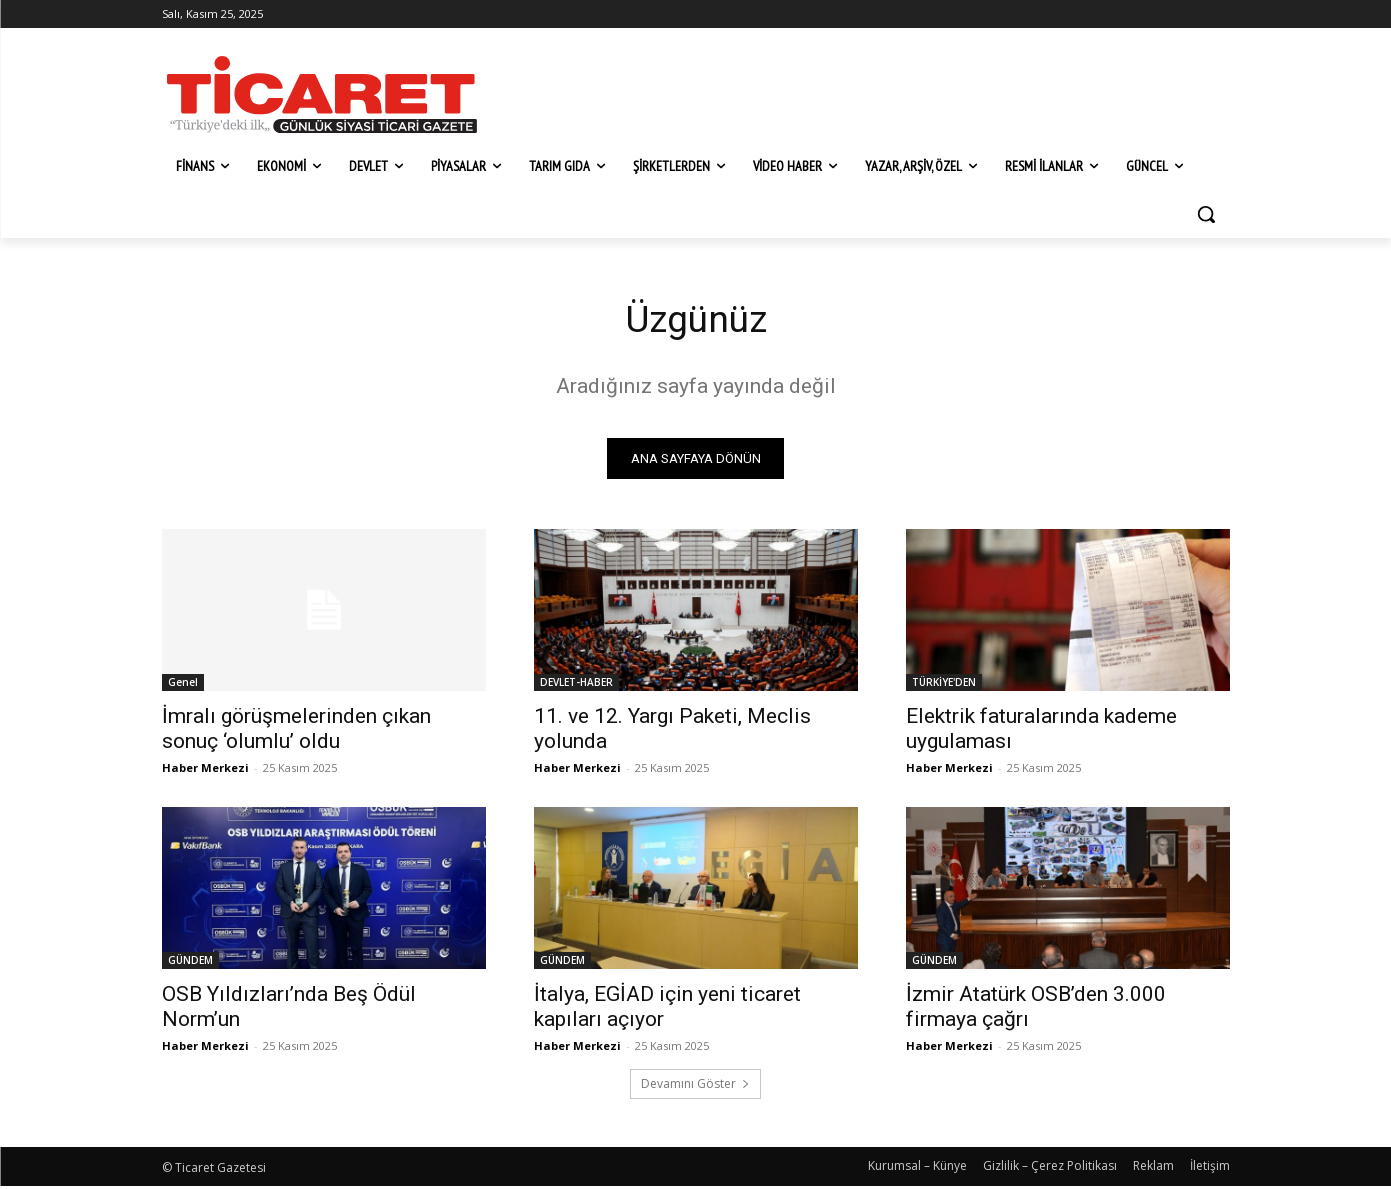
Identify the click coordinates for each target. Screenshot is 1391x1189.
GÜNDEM (190, 963)
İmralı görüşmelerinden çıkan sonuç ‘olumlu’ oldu (296, 731)
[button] (1206, 214)
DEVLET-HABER (576, 685)
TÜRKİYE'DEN (944, 685)
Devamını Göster (695, 1086)
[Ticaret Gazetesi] (322, 94)
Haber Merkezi (205, 770)
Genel (183, 685)
